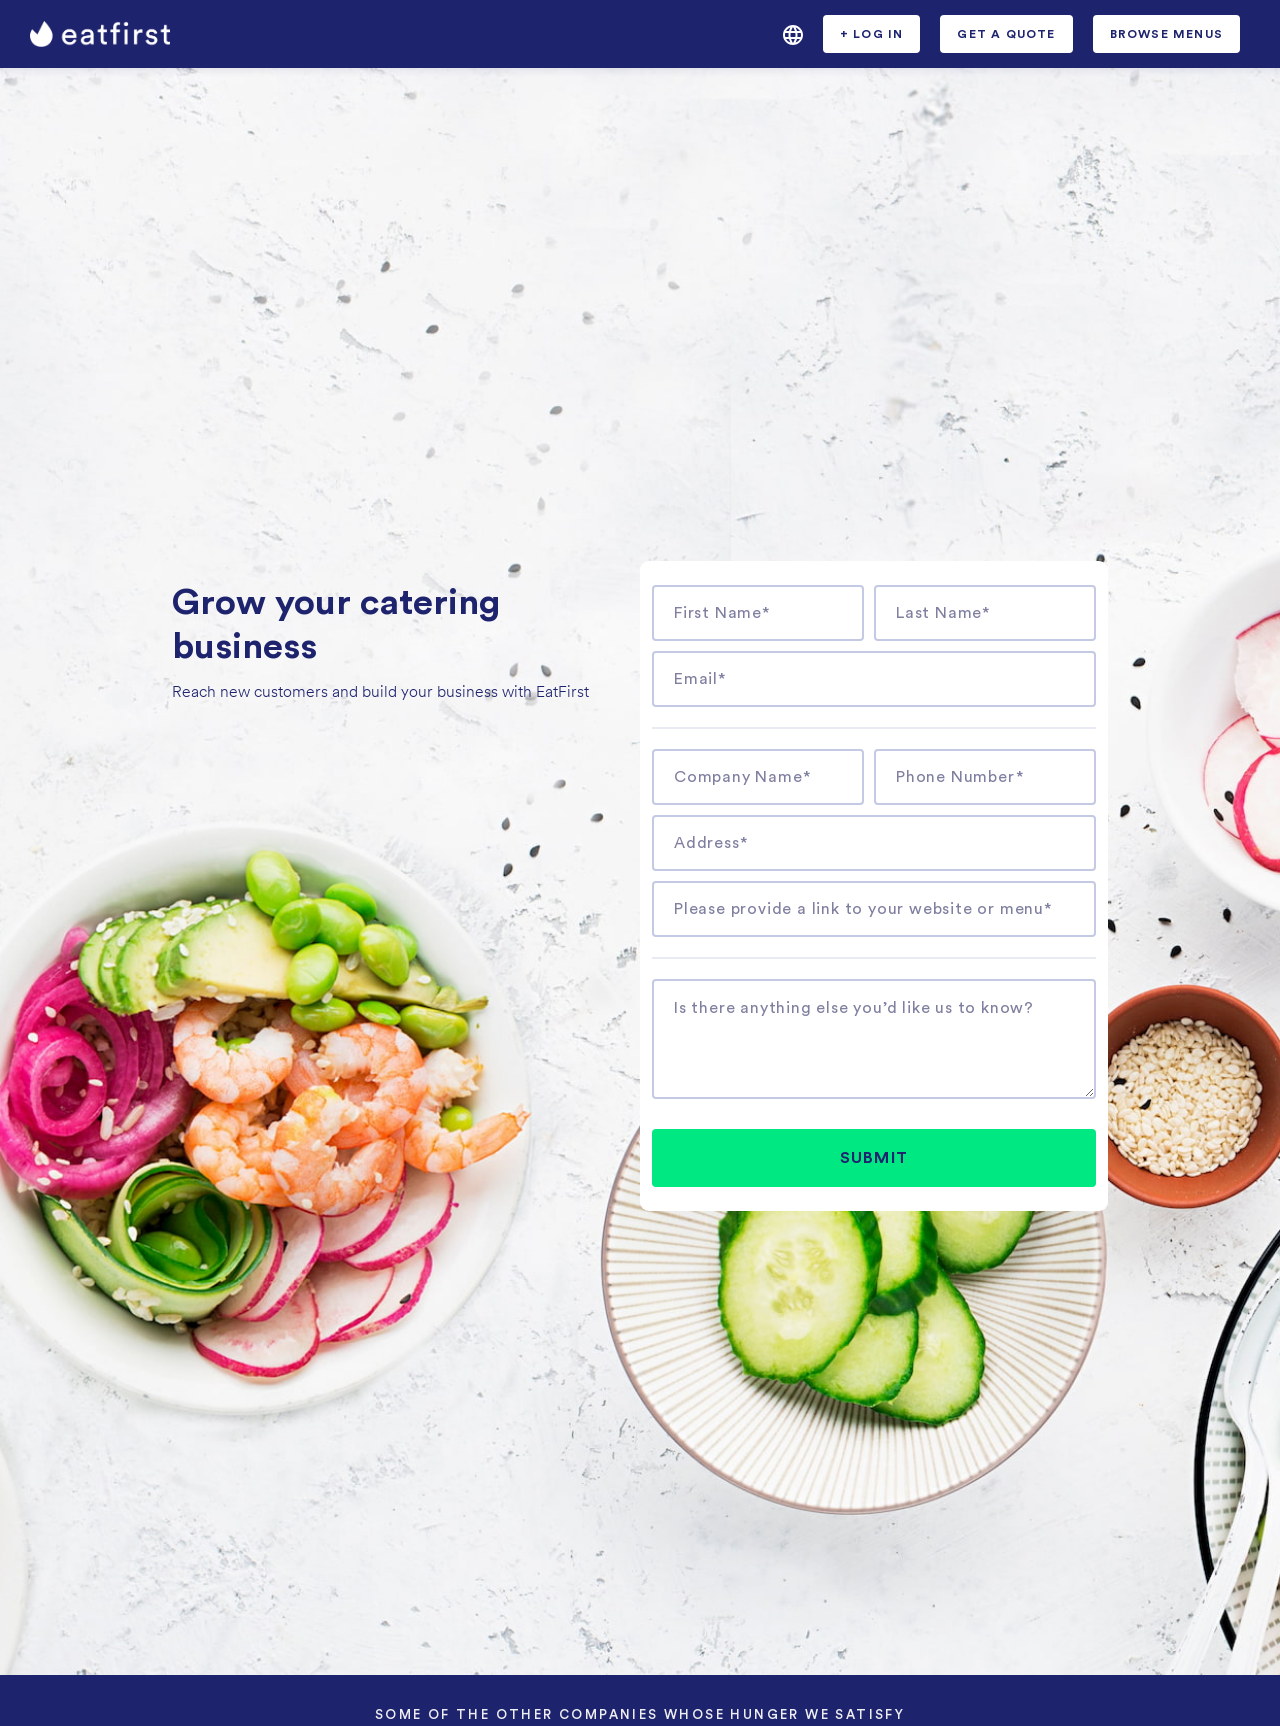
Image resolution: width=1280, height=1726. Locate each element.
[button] (793, 34)
